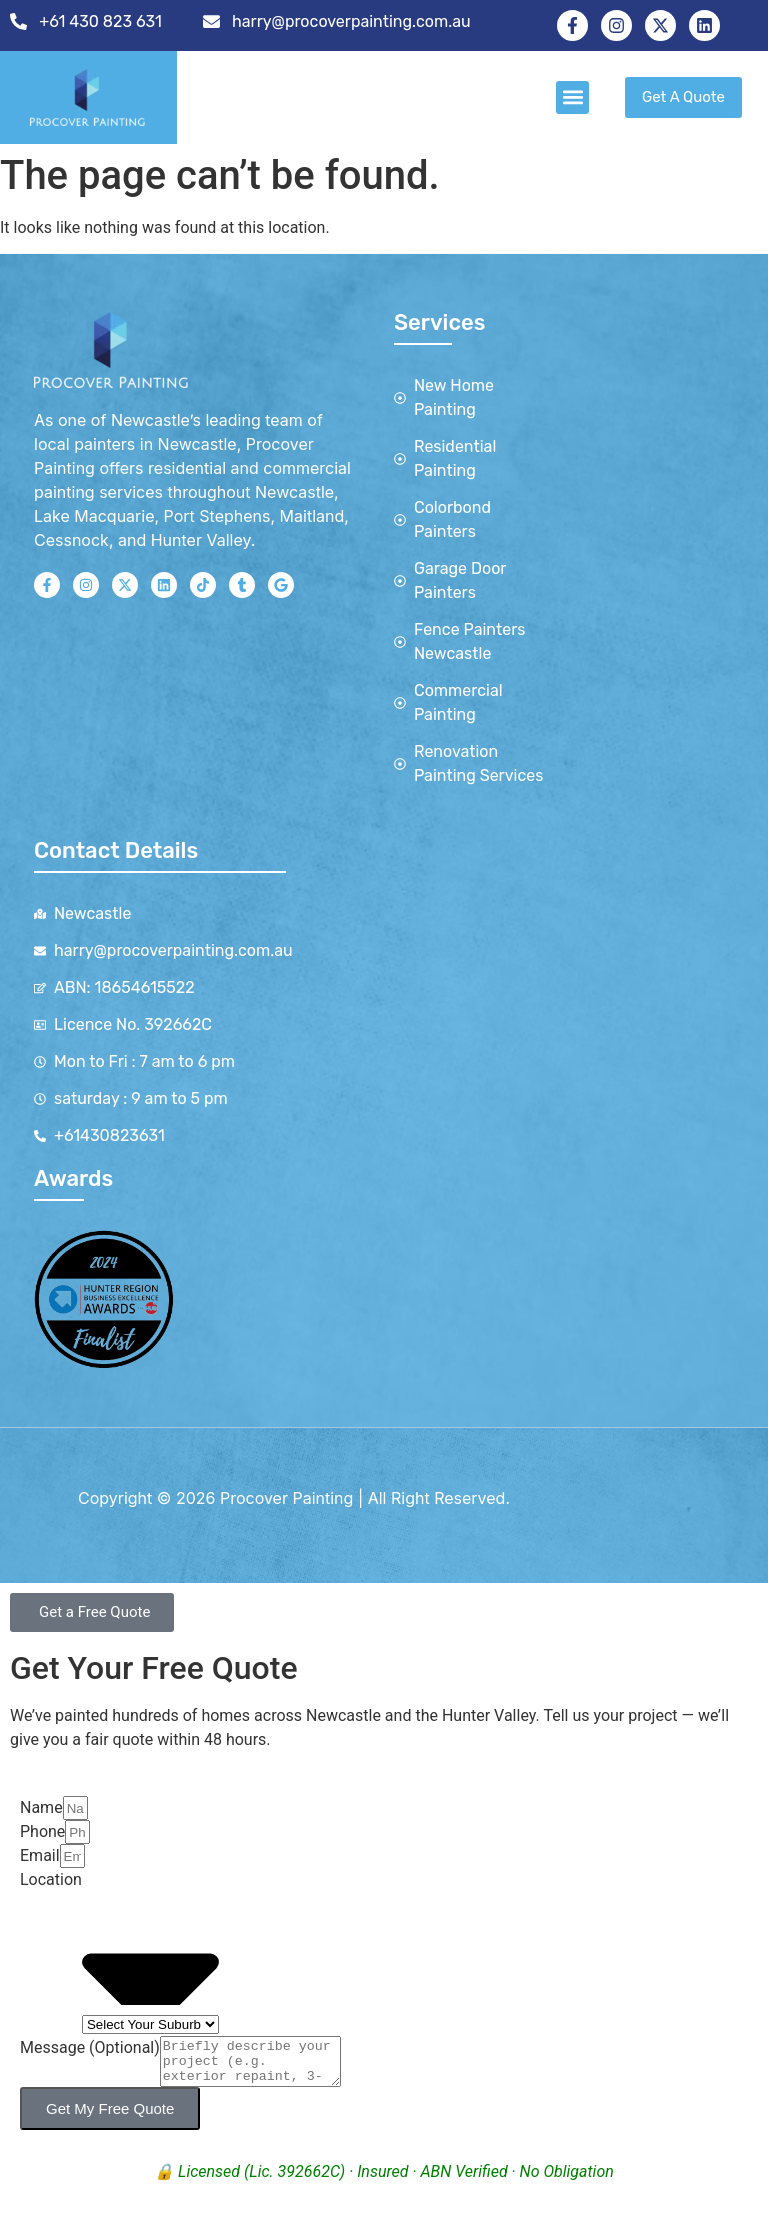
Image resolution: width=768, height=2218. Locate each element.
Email (40, 1855)
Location (51, 1879)
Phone (42, 1831)
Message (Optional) (90, 2047)
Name (41, 1807)
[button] (572, 97)
